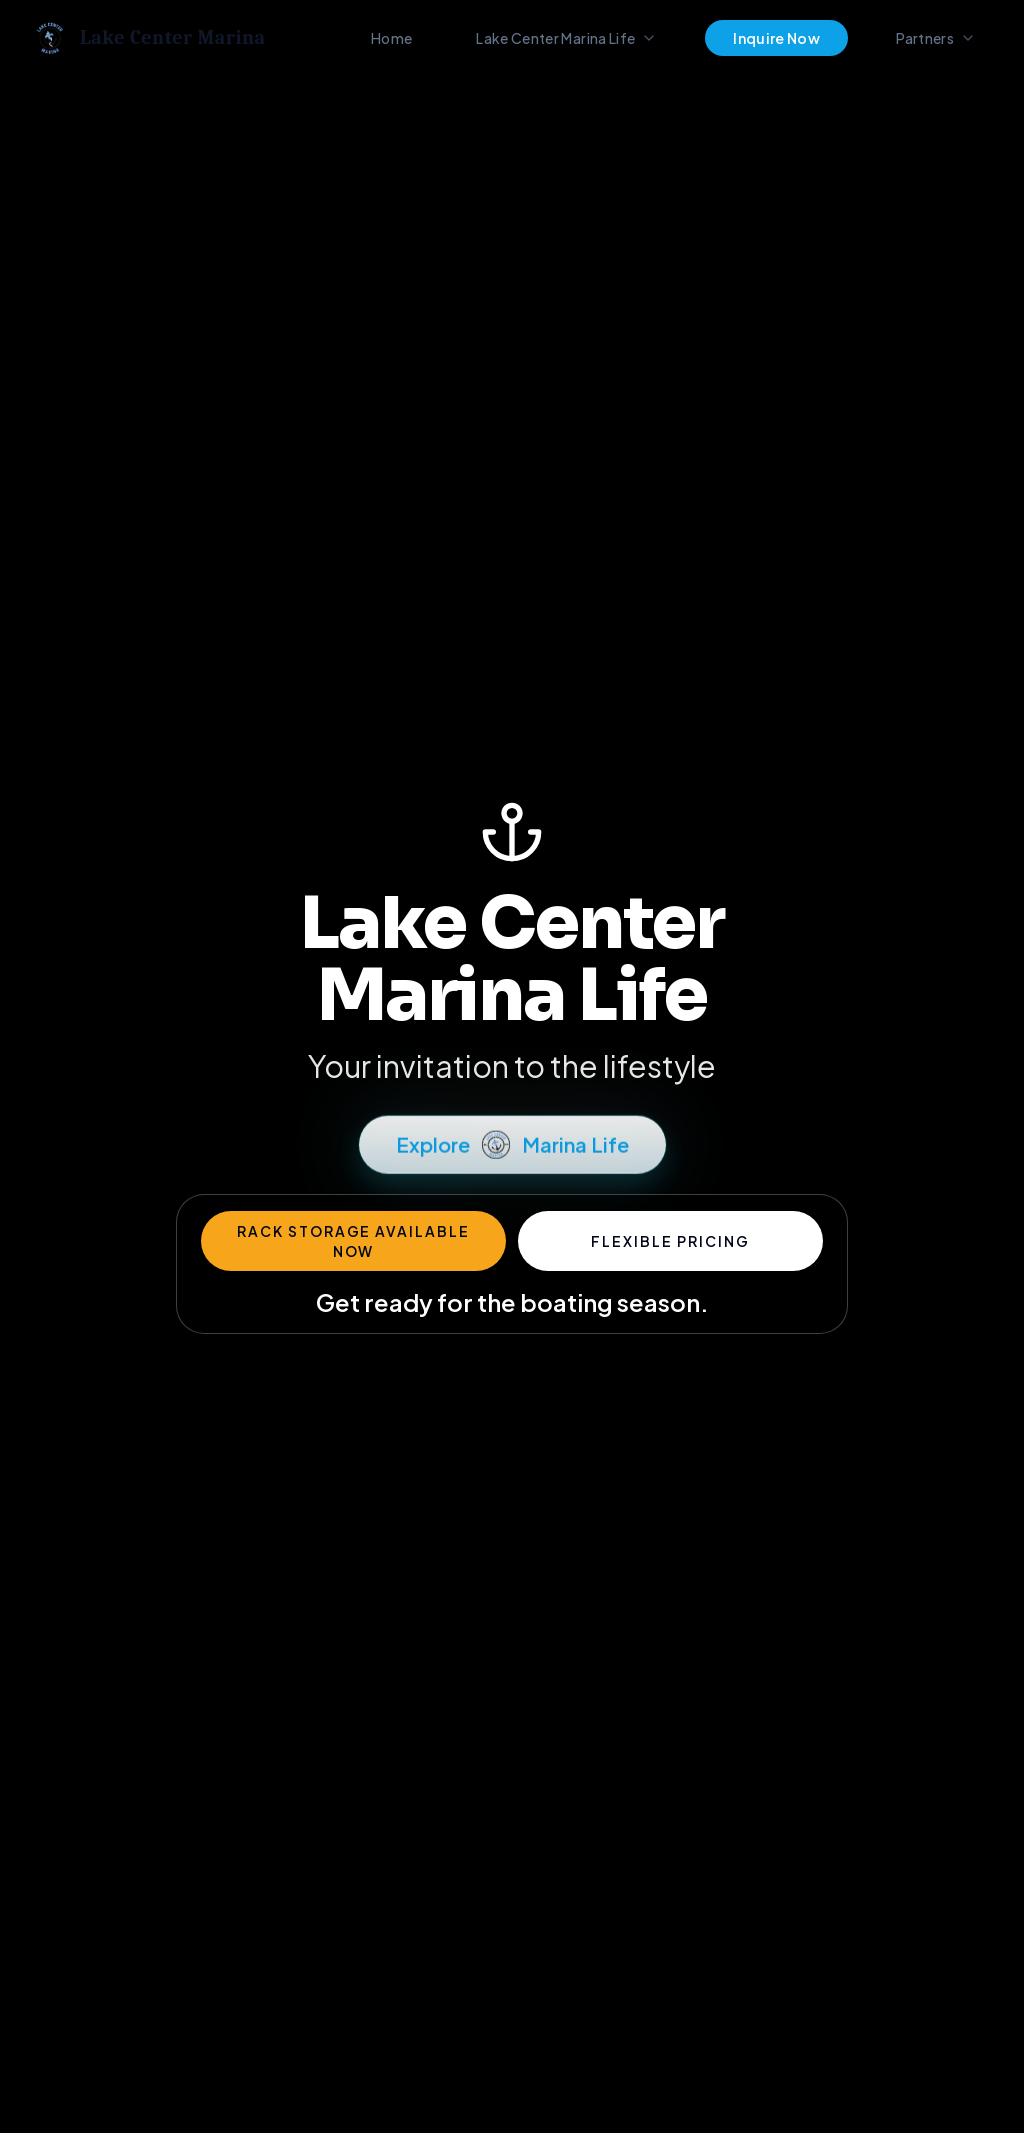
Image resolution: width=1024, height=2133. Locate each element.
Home (391, 38)
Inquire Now (776, 38)
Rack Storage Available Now (353, 1241)
